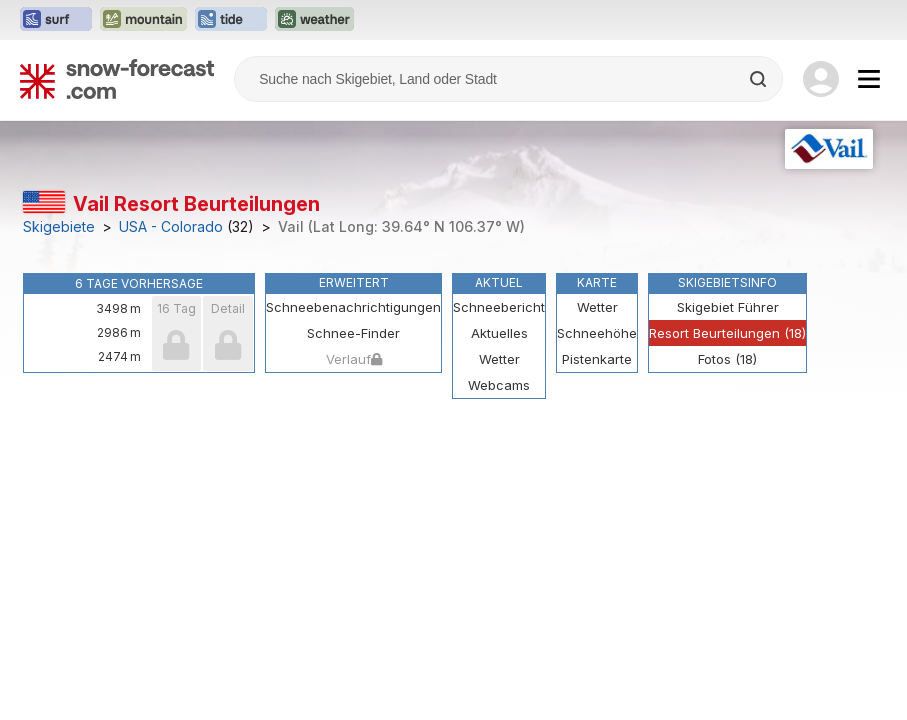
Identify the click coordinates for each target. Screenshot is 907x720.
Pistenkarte (597, 359)
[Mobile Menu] (869, 79)
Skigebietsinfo (727, 282)
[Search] (760, 79)
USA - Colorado (171, 227)
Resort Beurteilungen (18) (727, 333)
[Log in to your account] (821, 79)
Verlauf (354, 359)
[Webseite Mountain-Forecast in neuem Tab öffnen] (143, 20)
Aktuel (499, 282)
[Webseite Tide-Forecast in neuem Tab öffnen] (231, 20)
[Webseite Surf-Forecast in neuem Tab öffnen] (56, 20)
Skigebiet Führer (728, 307)
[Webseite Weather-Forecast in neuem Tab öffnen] (314, 20)
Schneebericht (499, 307)
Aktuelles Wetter (499, 346)
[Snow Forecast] (117, 79)
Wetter (597, 307)
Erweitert (354, 282)
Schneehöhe (597, 333)
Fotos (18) (727, 359)
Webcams (499, 385)
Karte (597, 282)
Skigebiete (59, 227)
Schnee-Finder (353, 333)
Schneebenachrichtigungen (353, 307)
